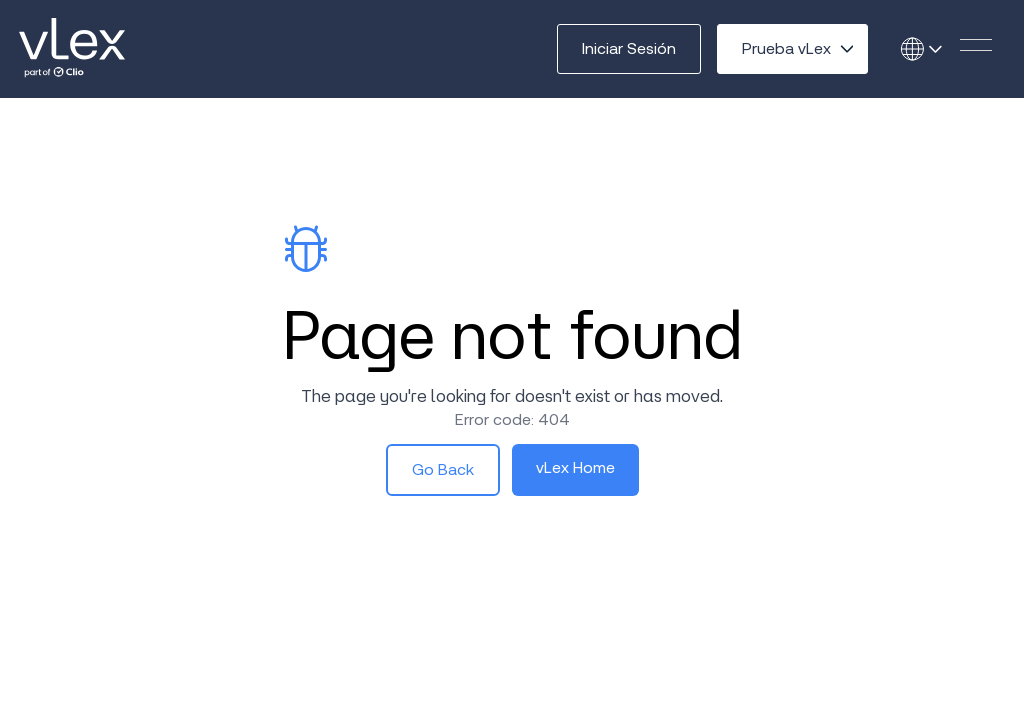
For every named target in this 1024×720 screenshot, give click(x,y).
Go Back (443, 469)
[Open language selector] (928, 49)
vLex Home (575, 467)
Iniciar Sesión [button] (629, 48)
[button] (976, 45)
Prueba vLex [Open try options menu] (786, 48)
